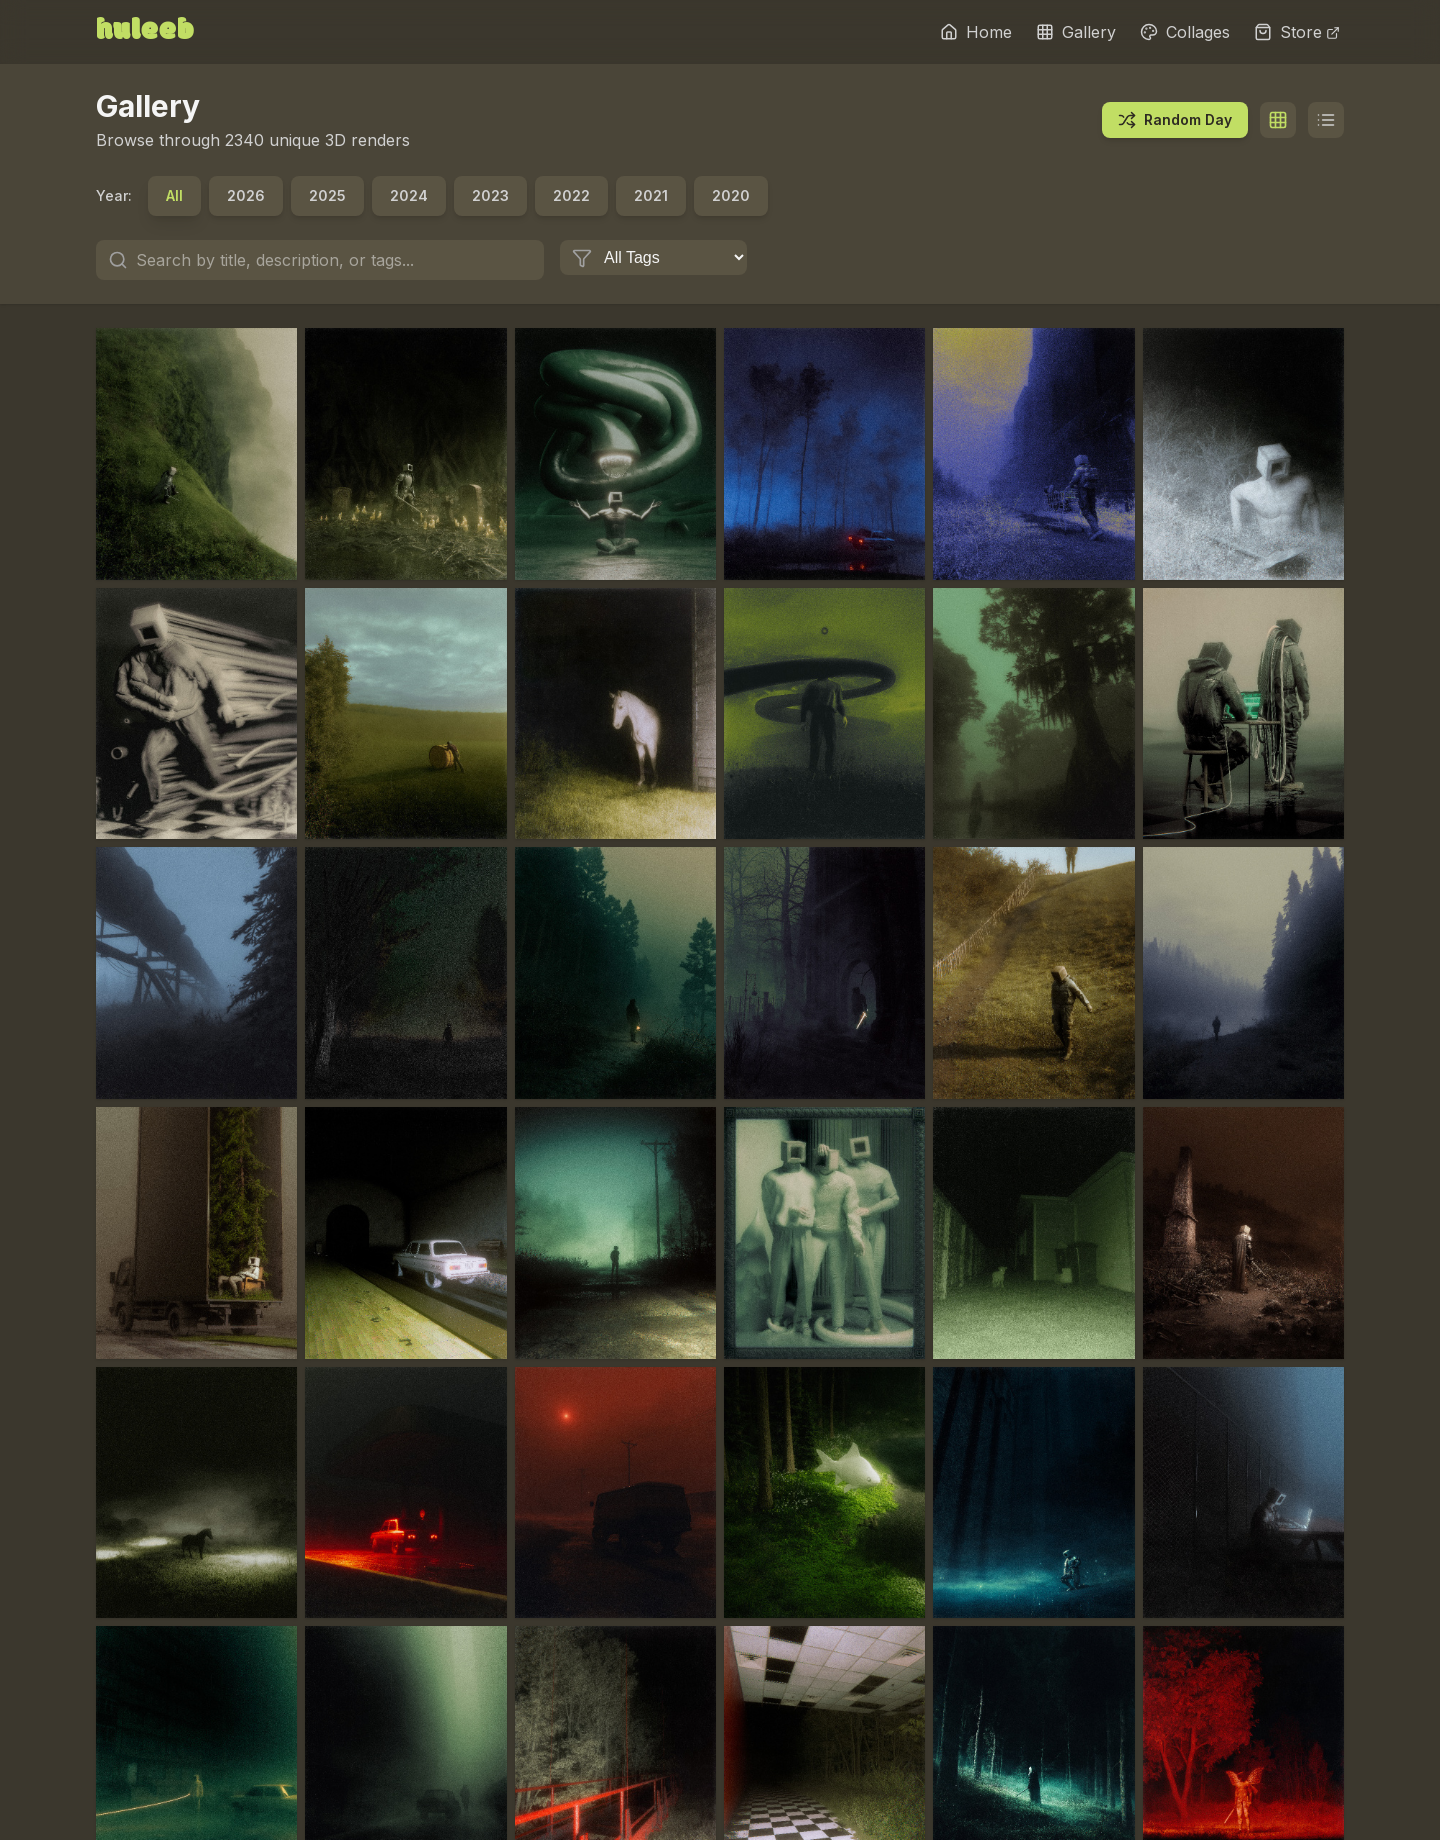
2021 (651, 195)
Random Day (1175, 120)
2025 (327, 195)
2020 (731, 195)
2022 (571, 195)
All (174, 195)
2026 (246, 195)
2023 (490, 195)
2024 (409, 195)
